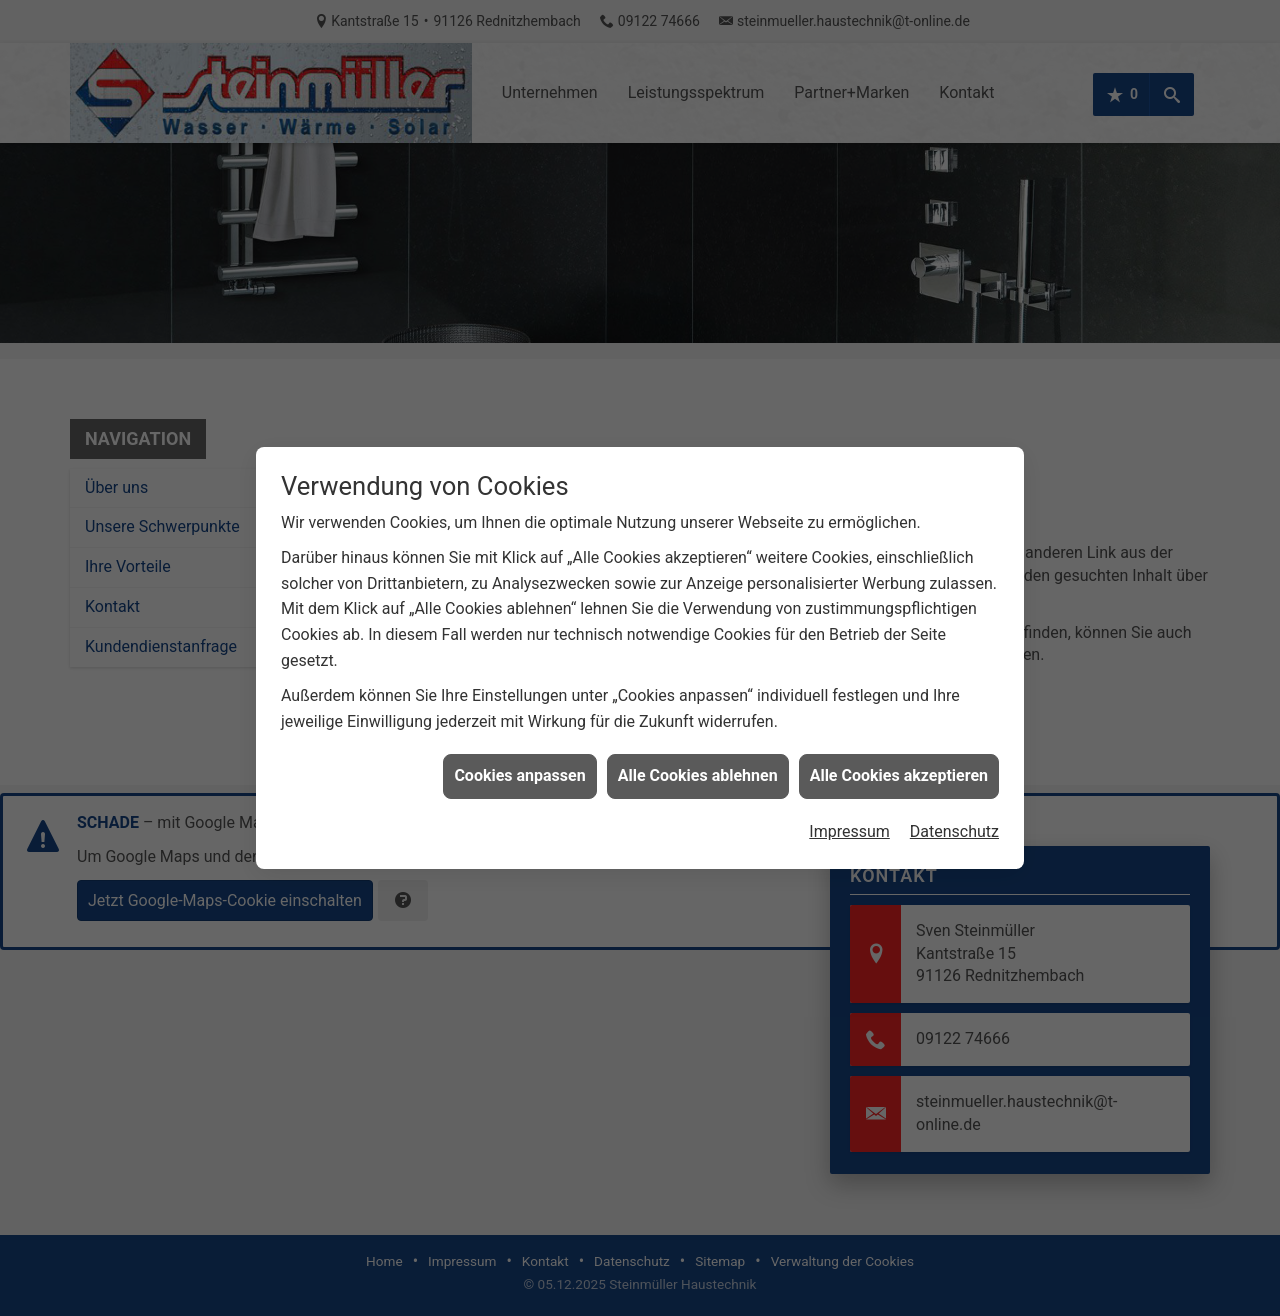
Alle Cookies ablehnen (698, 768)
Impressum (849, 823)
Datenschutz (954, 823)
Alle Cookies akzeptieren (899, 768)
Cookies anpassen (519, 768)
